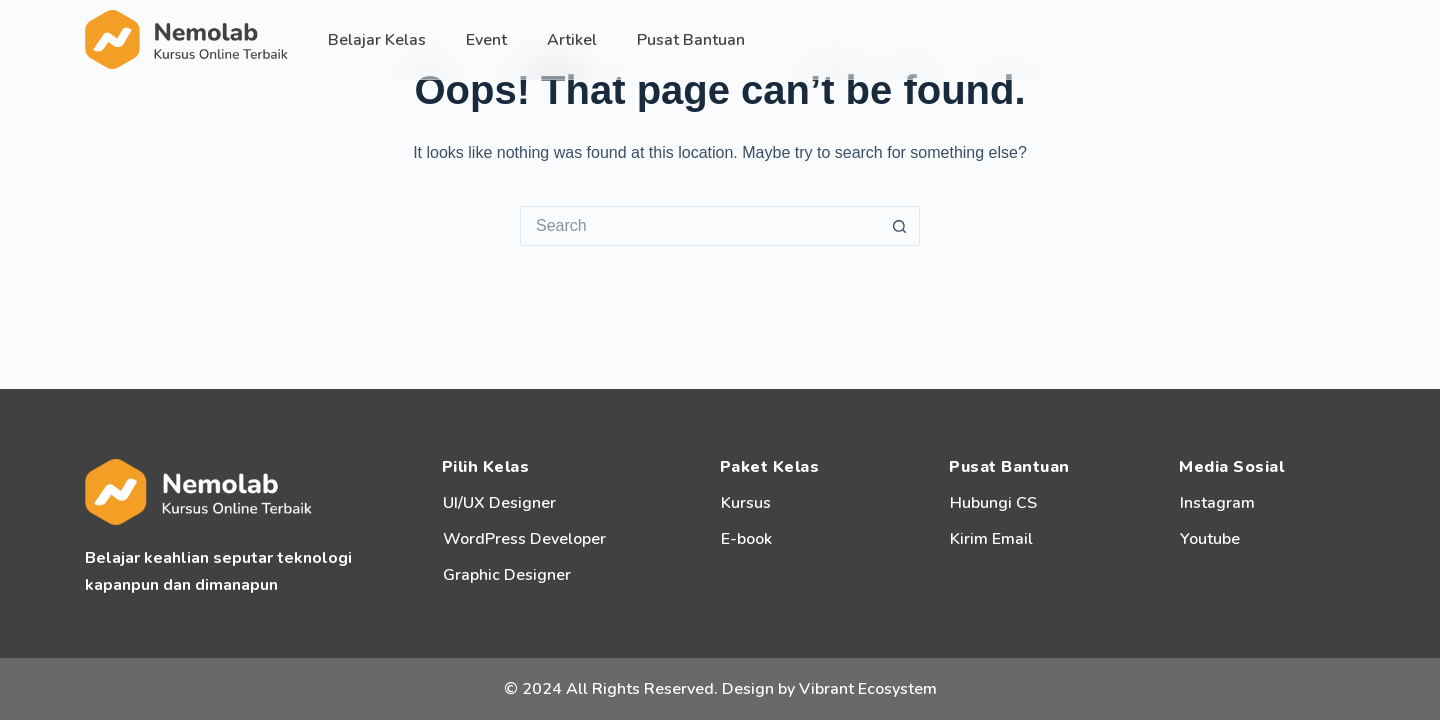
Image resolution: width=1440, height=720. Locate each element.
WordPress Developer (524, 539)
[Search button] (900, 226)
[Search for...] (700, 226)
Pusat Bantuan (691, 40)
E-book (746, 539)
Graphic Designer (507, 575)
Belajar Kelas (377, 40)
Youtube (1210, 539)
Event (486, 40)
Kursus (746, 503)
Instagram (1217, 503)
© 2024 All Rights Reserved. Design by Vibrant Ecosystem (720, 689)
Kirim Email (991, 539)
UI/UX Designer (499, 503)
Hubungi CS (993, 503)
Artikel (572, 40)
